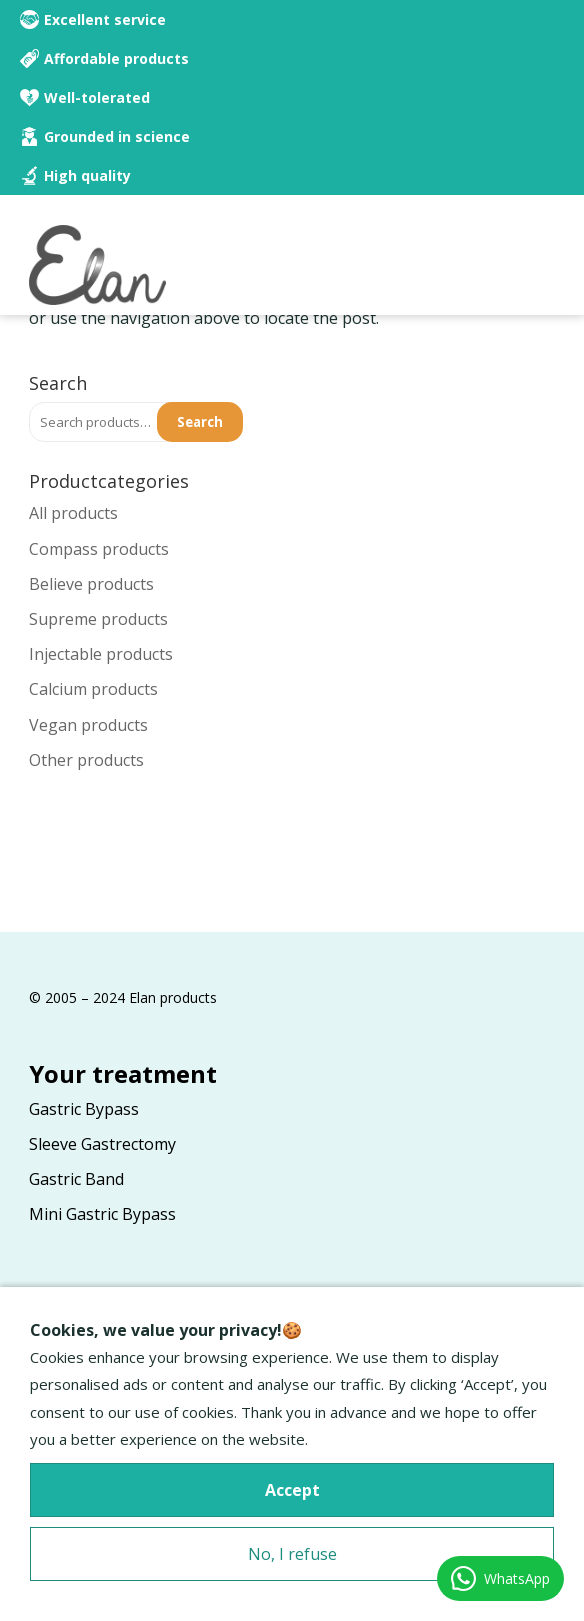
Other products (86, 760)
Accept (292, 1490)
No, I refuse (292, 1554)
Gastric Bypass (84, 1109)
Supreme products (98, 619)
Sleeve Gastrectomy (102, 1144)
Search (200, 422)
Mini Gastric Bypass (102, 1214)
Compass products (99, 549)
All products (73, 513)
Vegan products (88, 725)
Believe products (91, 584)
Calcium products (93, 689)
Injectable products (101, 654)
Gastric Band (76, 1179)
